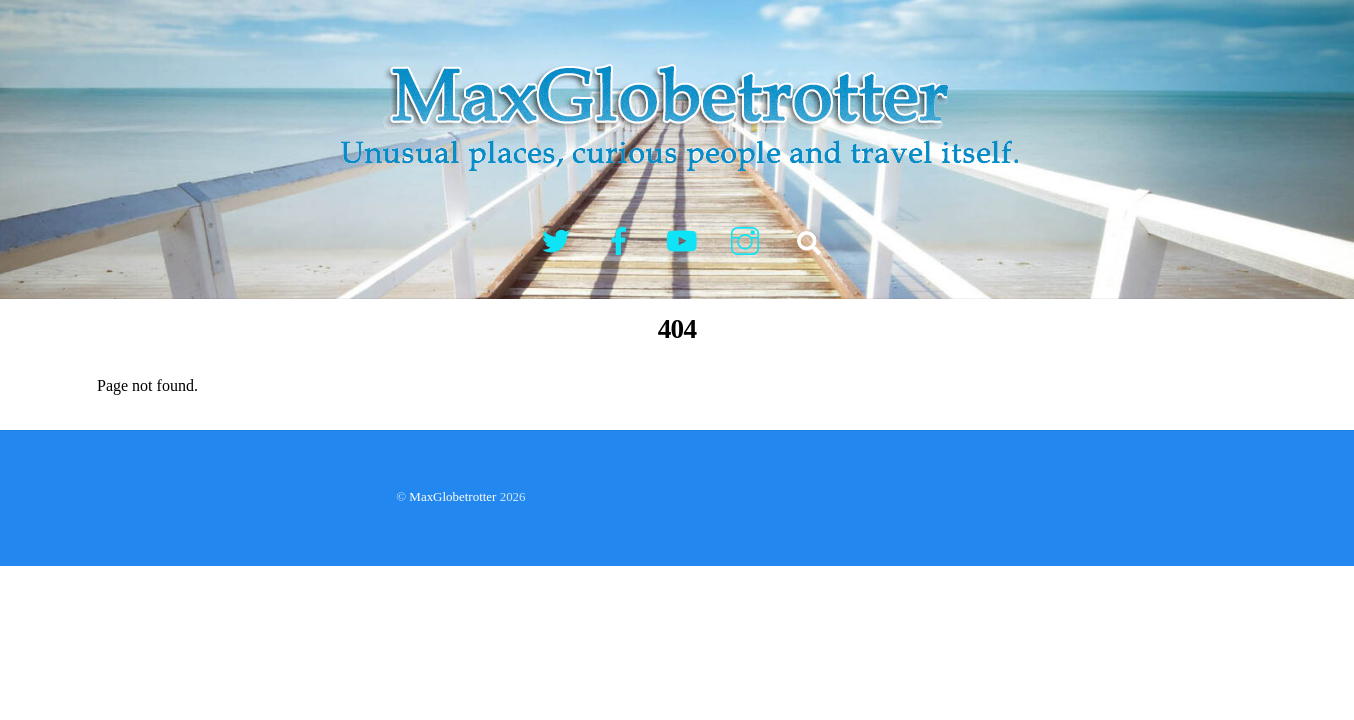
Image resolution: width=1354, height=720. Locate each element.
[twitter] (559, 239)
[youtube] (685, 239)
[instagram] (748, 239)
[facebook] (622, 239)
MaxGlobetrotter (452, 496)
